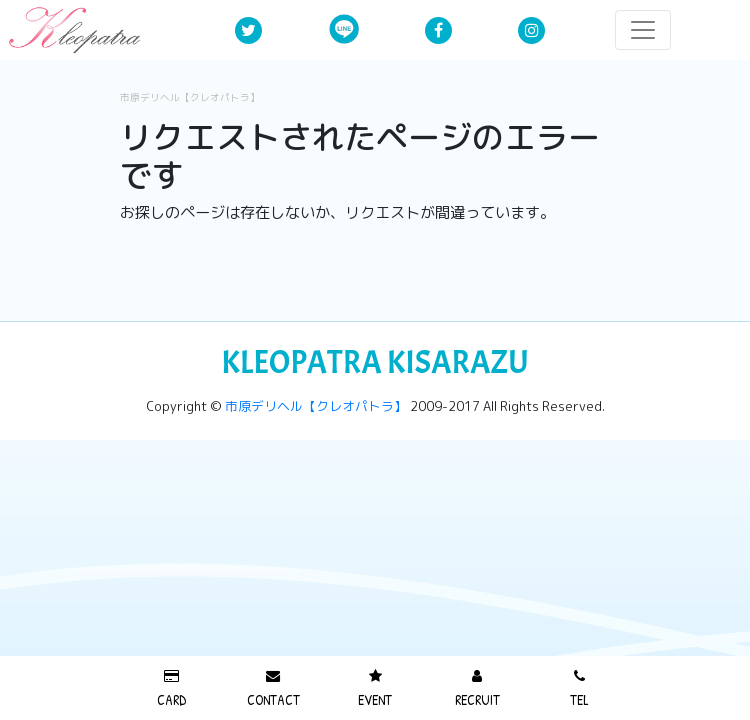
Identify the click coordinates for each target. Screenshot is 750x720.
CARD (171, 689)
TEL (579, 689)
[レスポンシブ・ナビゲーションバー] (643, 30)
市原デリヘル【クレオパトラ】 (190, 97)
